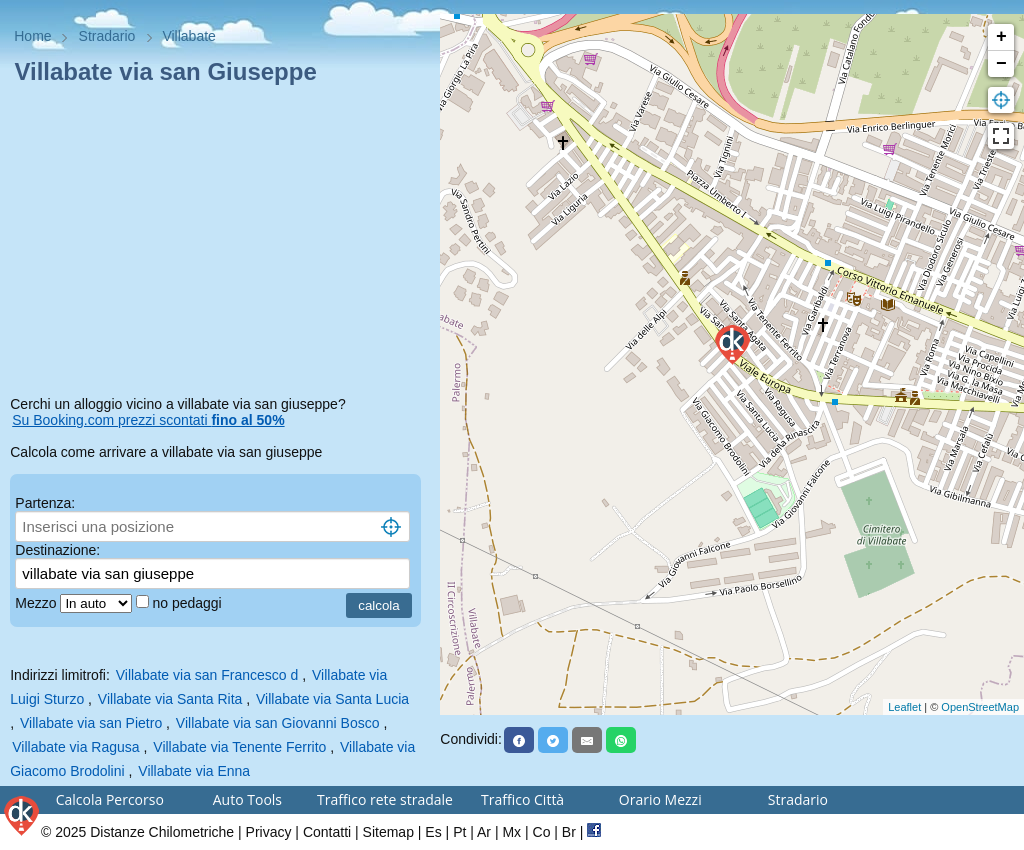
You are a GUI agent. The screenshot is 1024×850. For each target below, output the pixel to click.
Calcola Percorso (110, 799)
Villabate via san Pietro (91, 723)
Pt (459, 832)
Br (569, 832)
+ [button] (1001, 37)
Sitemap (388, 832)
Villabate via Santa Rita (170, 699)
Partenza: (45, 503)
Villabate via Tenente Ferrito (239, 747)
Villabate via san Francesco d (207, 675)
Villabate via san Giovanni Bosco (278, 723)
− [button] (1001, 64)
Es (433, 832)
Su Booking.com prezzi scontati (148, 420)
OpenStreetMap (980, 707)
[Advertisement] (220, 244)
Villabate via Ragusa (75, 747)
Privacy (269, 832)
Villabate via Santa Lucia (332, 699)
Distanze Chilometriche (162, 832)
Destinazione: (57, 550)
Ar (484, 832)
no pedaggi (188, 603)
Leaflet (904, 707)
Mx (511, 832)
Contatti (327, 832)
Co (542, 832)
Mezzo (37, 603)
